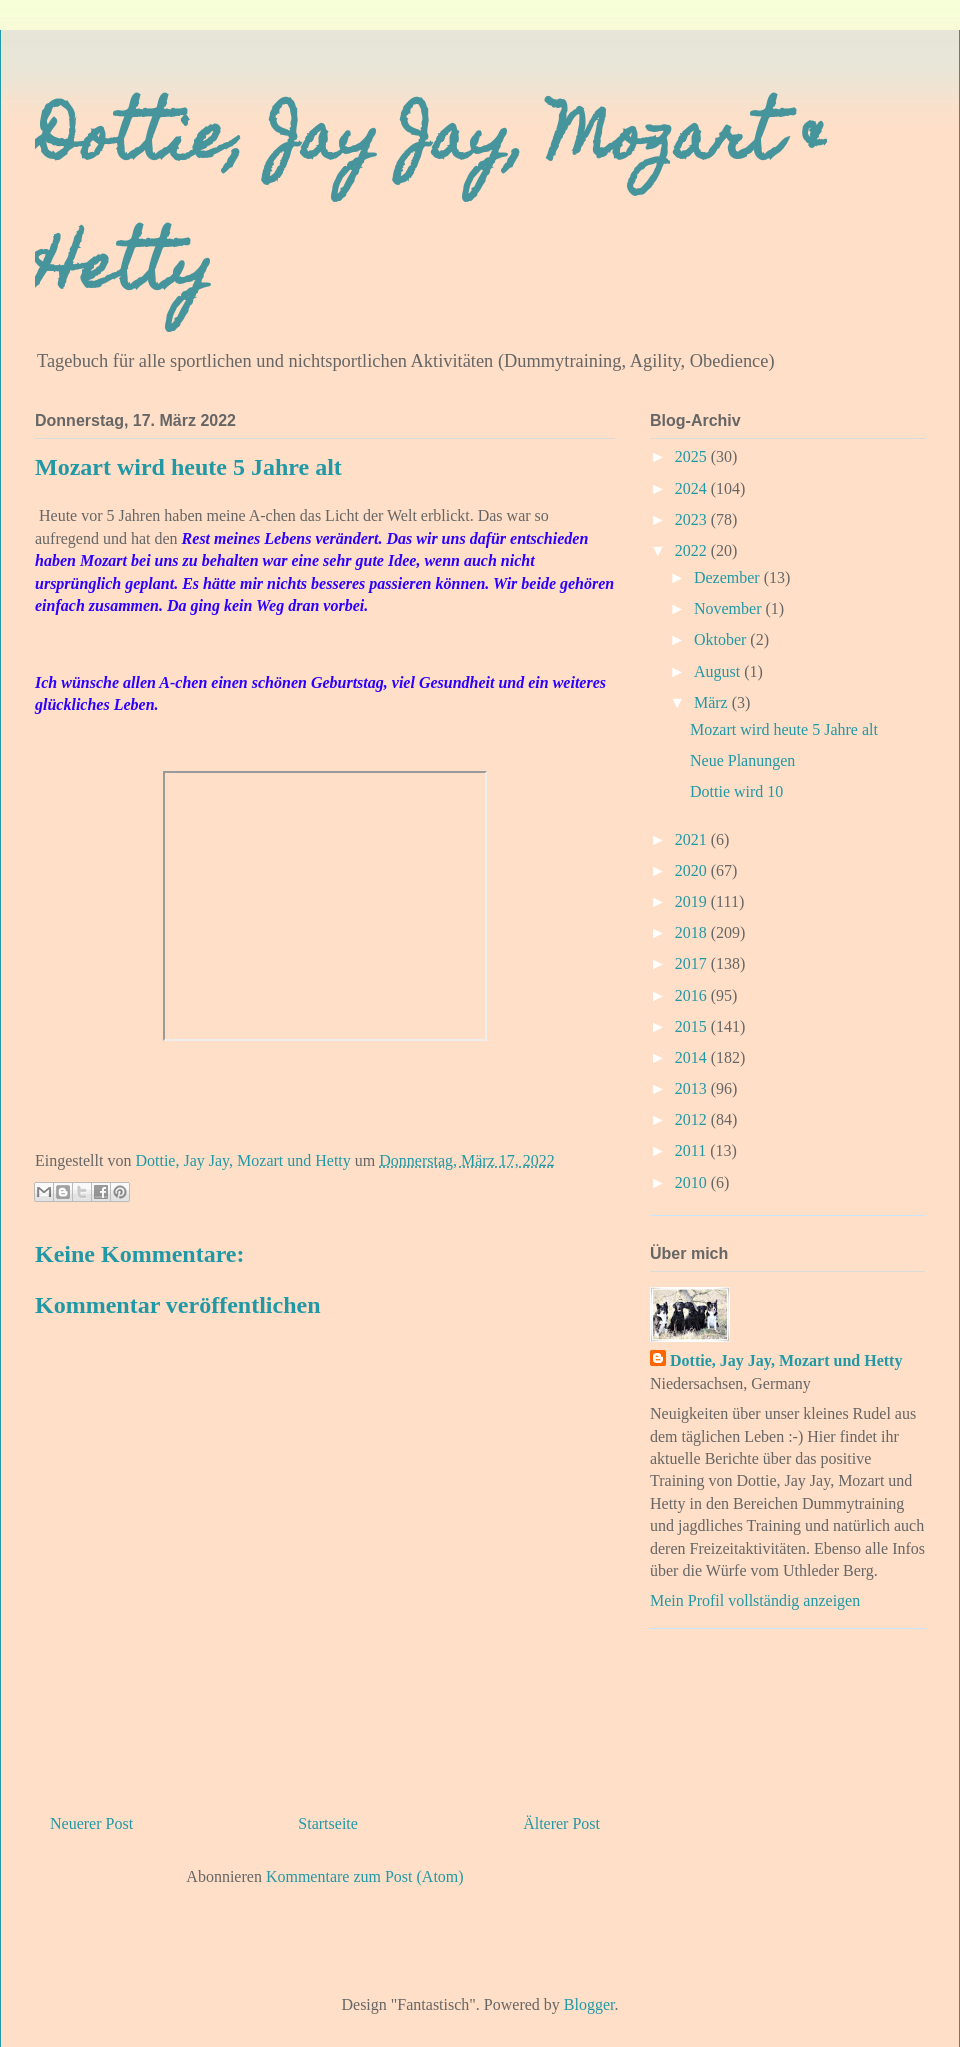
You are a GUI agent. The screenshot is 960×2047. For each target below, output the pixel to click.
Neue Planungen (742, 760)
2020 (693, 870)
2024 (693, 488)
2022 (693, 550)
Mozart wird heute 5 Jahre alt (784, 729)
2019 (693, 901)
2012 (693, 1119)
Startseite (328, 1823)
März (713, 702)
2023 (693, 519)
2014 (693, 1057)
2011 (692, 1150)
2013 (693, 1088)
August (719, 671)
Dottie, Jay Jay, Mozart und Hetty (786, 1360)
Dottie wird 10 (736, 791)
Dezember (729, 577)
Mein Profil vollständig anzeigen (755, 1600)
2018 (693, 932)
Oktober (722, 639)
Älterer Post (561, 1823)
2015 (693, 1026)
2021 (693, 839)
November (730, 608)
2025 (693, 456)
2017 (693, 963)
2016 (693, 995)
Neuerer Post (91, 1823)
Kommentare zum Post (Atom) (365, 1876)
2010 (693, 1182)
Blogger (589, 2004)
